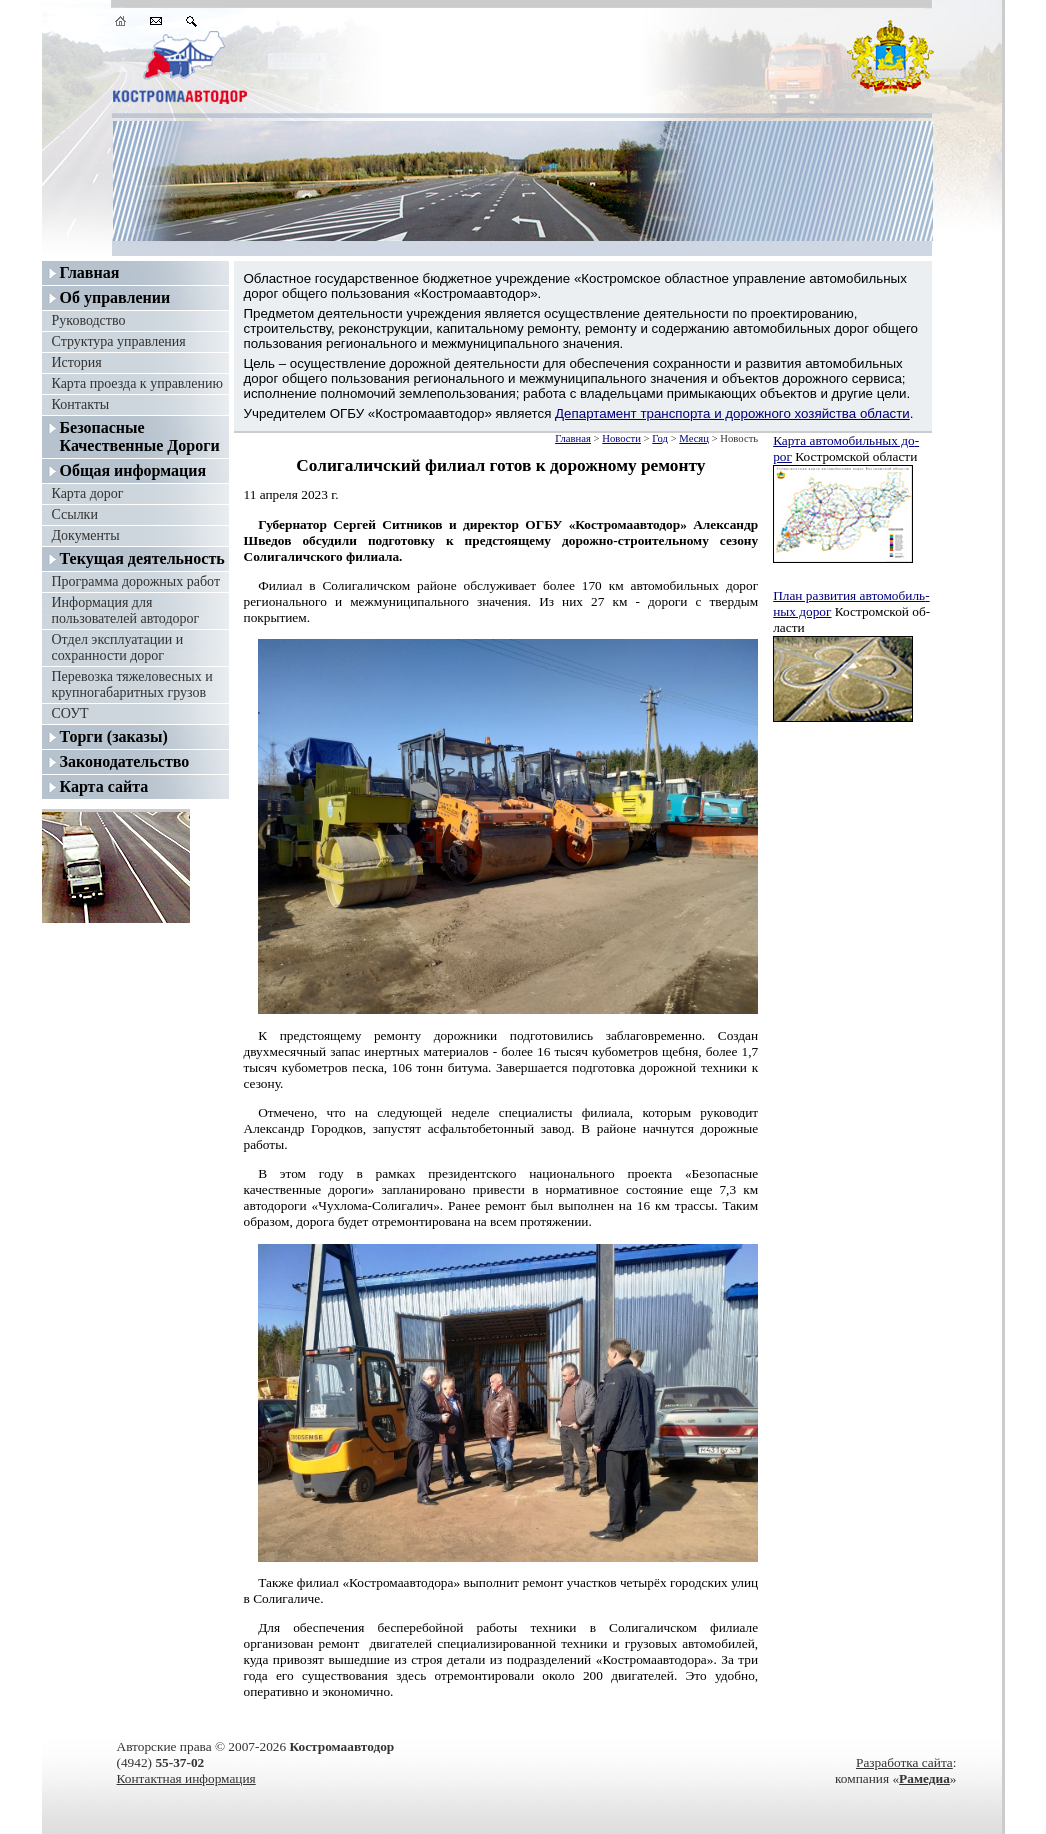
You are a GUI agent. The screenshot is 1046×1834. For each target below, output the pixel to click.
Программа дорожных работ (136, 581)
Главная (90, 272)
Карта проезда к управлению (137, 383)
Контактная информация (186, 1778)
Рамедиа (924, 1778)
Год (660, 438)
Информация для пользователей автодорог (126, 610)
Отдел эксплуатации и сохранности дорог (118, 647)
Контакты (81, 404)
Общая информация (133, 470)
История (77, 362)
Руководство (89, 320)
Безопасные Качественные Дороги (140, 436)
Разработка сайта (904, 1762)
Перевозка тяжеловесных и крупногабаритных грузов (132, 684)
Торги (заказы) (114, 736)
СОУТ (70, 713)
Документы (86, 535)
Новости (621, 438)
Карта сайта (104, 786)
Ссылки (75, 514)
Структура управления (119, 341)
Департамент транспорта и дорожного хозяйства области (732, 413)
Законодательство (125, 761)
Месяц (694, 438)
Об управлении (115, 297)
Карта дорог (88, 493)
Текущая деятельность (142, 558)
